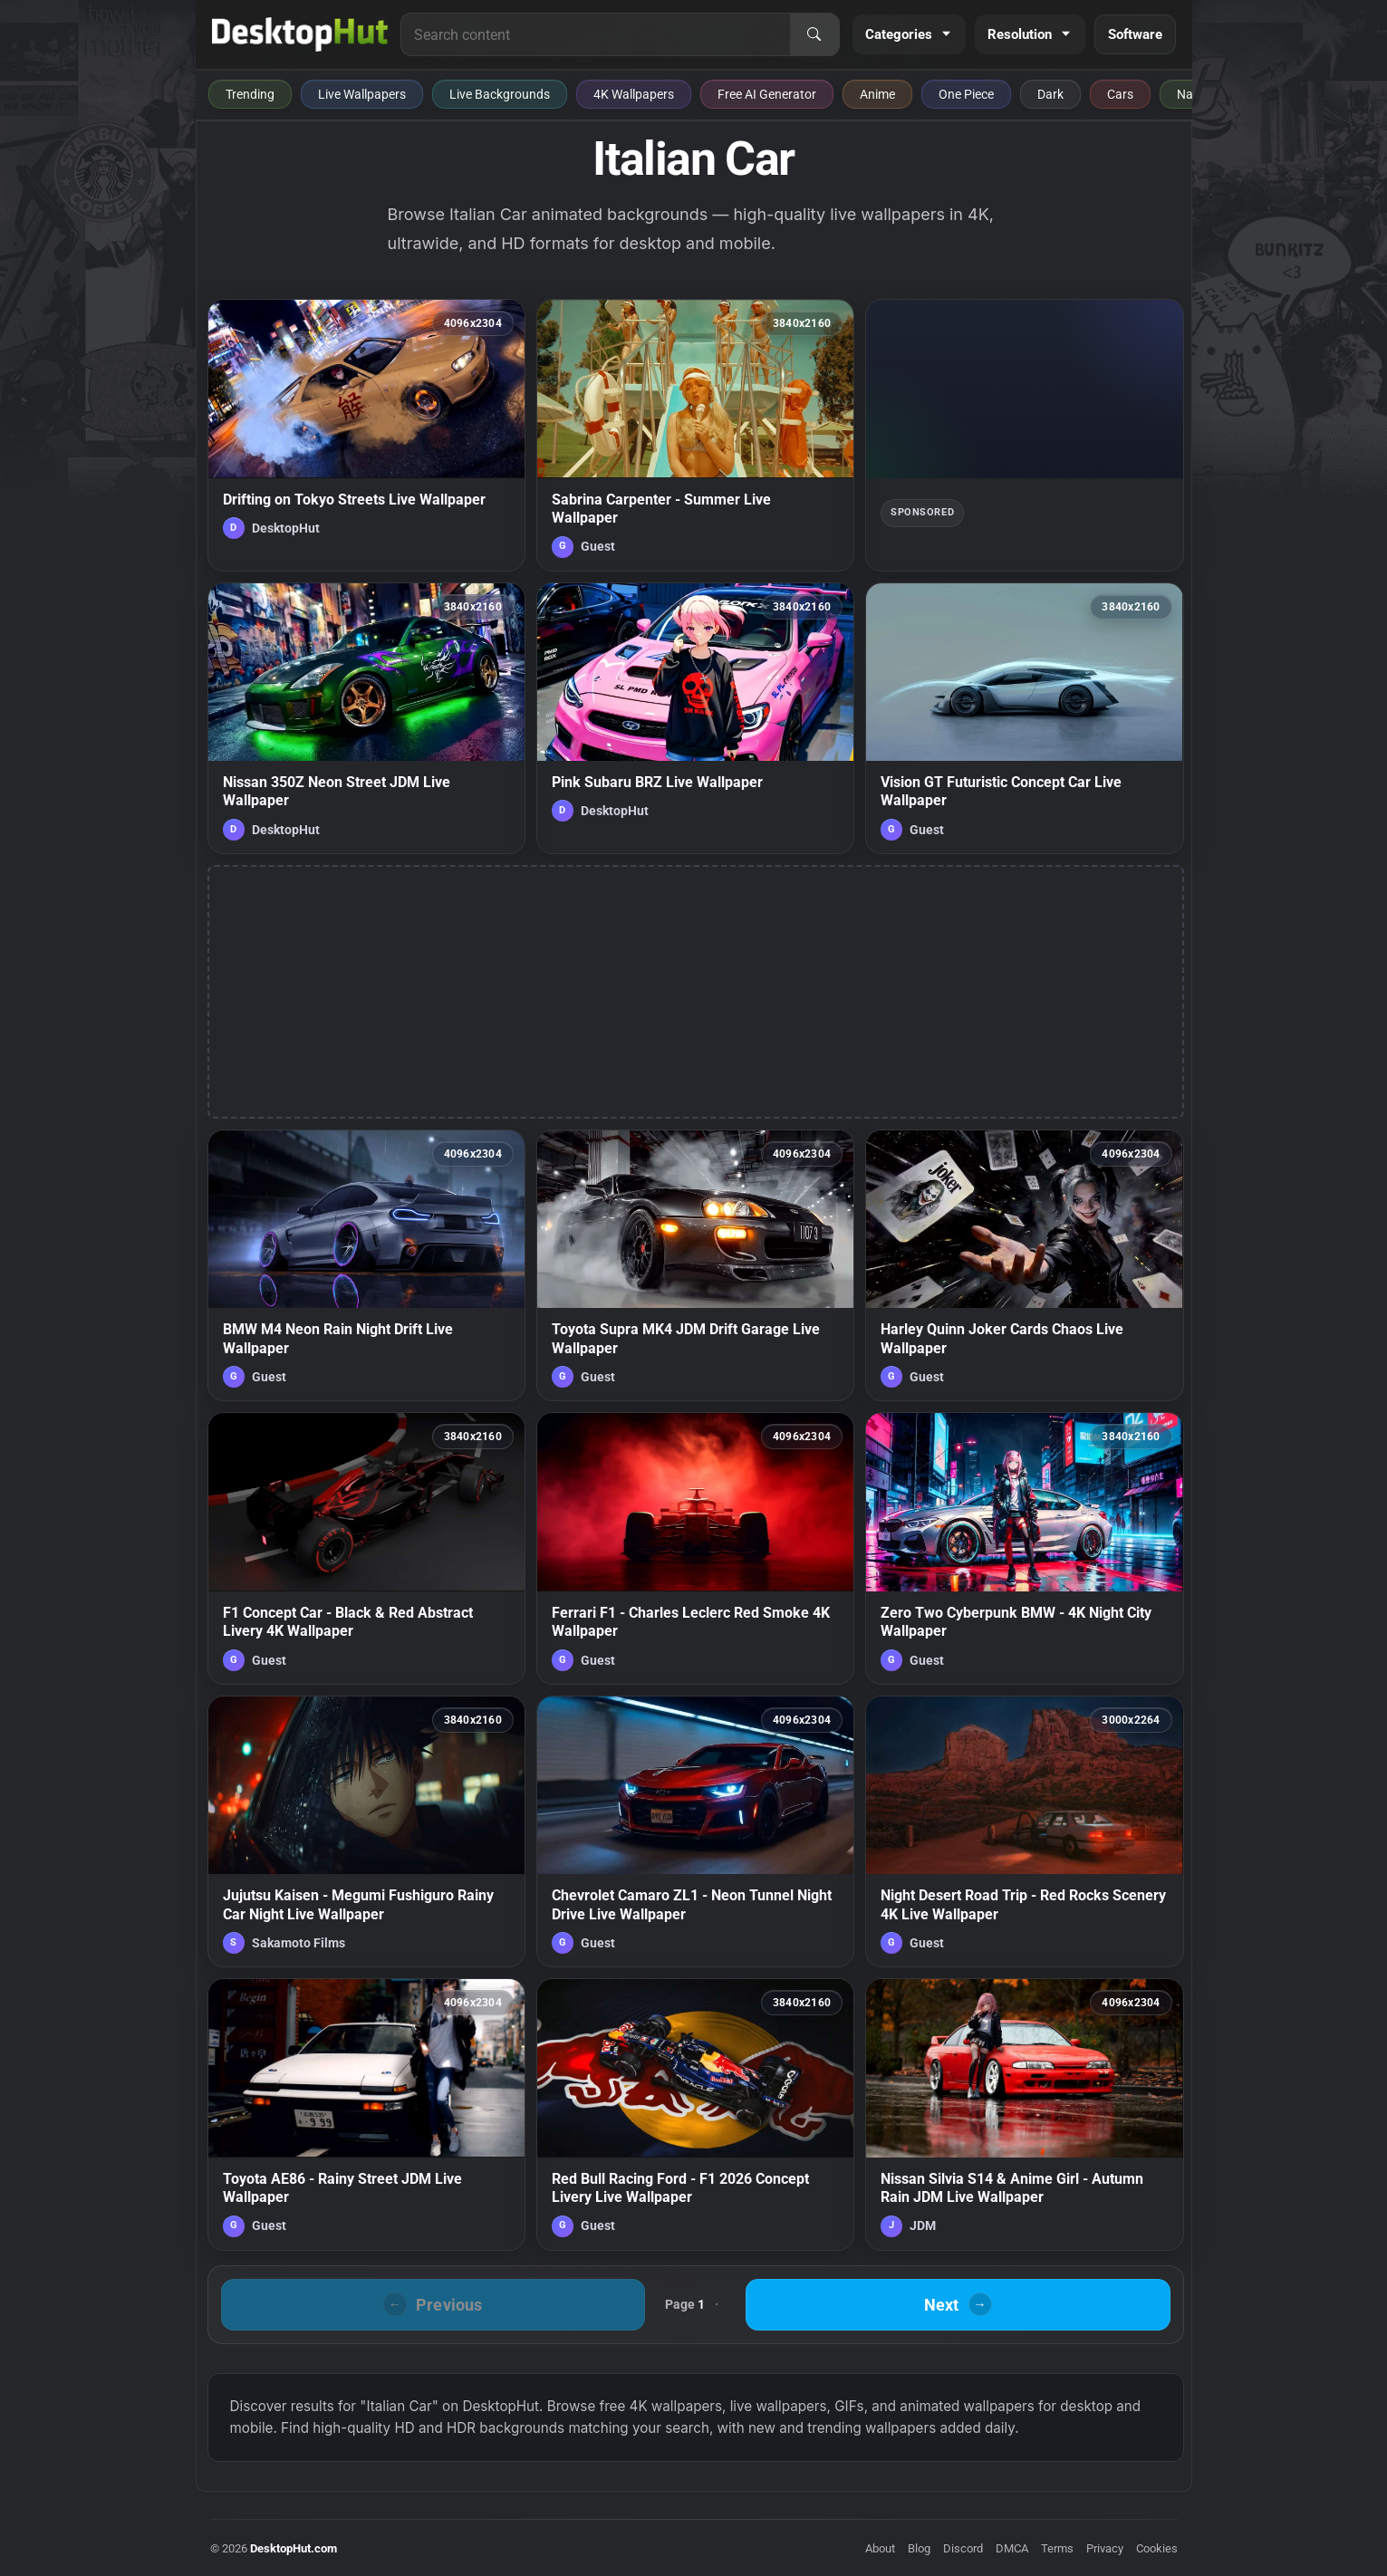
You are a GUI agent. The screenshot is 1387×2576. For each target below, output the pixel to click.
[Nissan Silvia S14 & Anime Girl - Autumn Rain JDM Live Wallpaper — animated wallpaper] (1024, 2114)
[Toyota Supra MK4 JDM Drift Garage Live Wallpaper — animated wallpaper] (695, 1265)
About (880, 2548)
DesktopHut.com (293, 2548)
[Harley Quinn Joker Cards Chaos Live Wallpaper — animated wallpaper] (1024, 1265)
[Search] (814, 34)
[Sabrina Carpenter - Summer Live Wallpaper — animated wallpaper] (695, 435)
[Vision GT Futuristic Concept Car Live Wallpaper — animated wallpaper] (1024, 718)
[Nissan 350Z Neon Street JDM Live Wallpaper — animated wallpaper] (366, 718)
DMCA (1012, 2548)
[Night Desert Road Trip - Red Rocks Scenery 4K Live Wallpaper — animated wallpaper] (1024, 1831)
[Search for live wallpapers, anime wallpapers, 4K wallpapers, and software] (595, 34)
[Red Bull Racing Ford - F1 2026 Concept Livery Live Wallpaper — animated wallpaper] (695, 2114)
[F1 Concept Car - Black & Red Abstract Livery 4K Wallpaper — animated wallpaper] (366, 1548)
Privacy (1104, 2548)
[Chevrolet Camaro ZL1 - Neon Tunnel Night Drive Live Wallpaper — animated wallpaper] (695, 1831)
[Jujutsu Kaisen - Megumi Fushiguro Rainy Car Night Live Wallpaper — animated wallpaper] (366, 1831)
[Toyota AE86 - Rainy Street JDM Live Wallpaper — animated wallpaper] (366, 2114)
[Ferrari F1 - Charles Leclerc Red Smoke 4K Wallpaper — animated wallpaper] (695, 1548)
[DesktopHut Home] (300, 34)
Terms (1057, 2548)
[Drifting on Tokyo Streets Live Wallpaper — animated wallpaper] (366, 435)
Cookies (1157, 2548)
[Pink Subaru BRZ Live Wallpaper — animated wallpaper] (695, 718)
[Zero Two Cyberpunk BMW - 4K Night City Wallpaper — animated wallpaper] (1024, 1548)
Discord (963, 2548)
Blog (919, 2548)
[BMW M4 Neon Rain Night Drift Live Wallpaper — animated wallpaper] (366, 1265)
